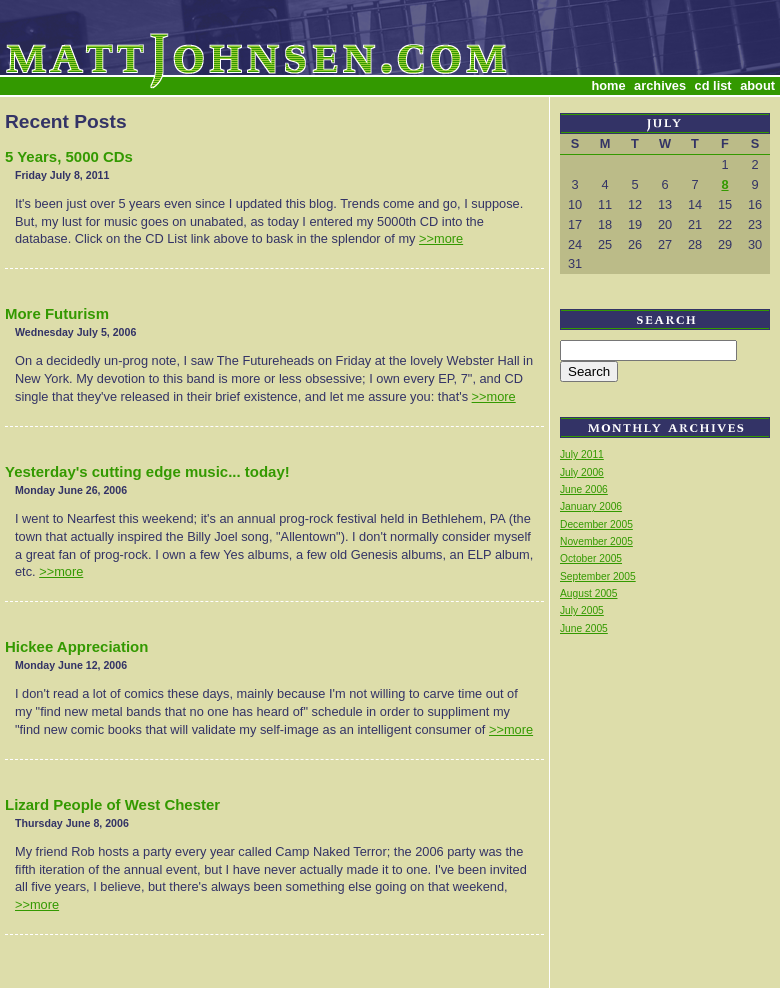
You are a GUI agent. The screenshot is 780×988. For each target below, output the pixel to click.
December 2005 (596, 524)
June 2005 (584, 628)
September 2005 (598, 576)
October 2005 (591, 558)
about (757, 85)
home (608, 85)
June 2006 (584, 489)
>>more (441, 238)
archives (660, 85)
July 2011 (582, 454)
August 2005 (588, 593)
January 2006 (591, 506)
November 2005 (596, 541)
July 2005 (582, 610)
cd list (713, 85)
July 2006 (582, 472)
